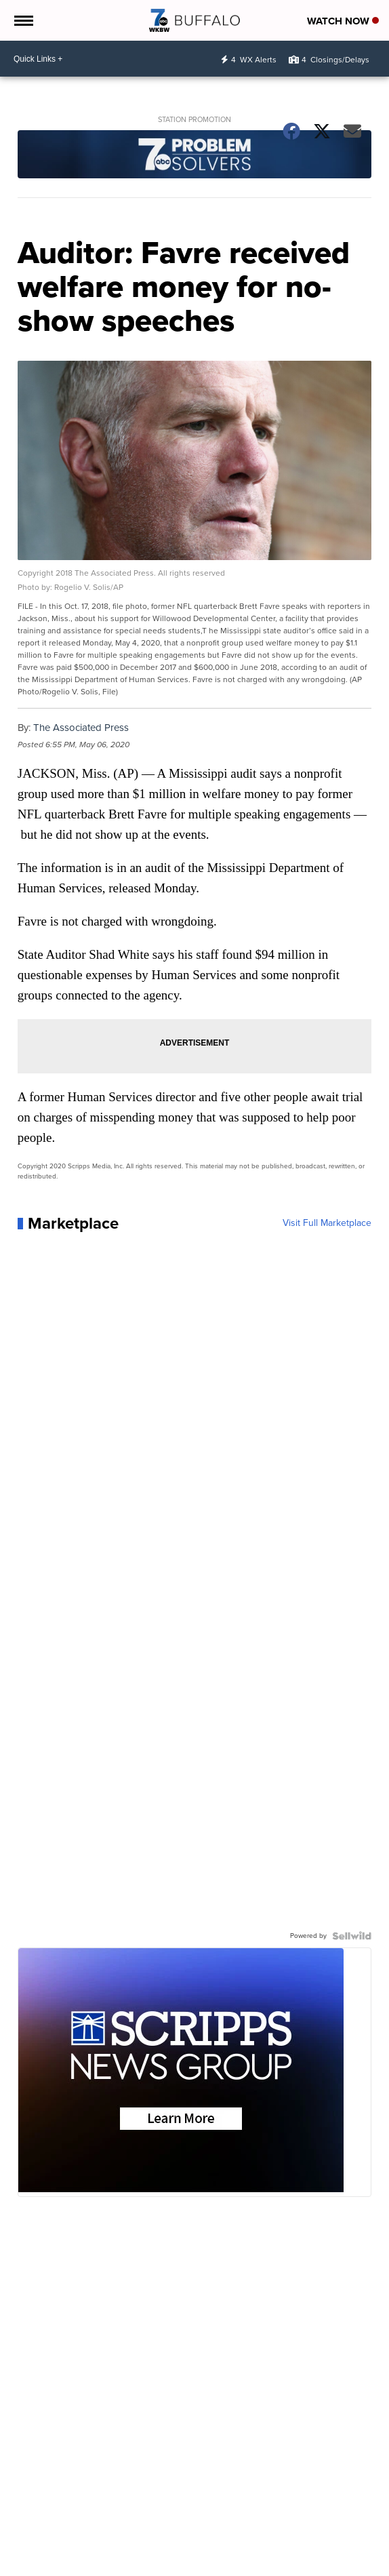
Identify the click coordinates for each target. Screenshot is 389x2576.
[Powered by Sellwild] (351, 1936)
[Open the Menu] (22, 20)
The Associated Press (81, 727)
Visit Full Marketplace (327, 1223)
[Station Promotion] (195, 156)
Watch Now (343, 21)
